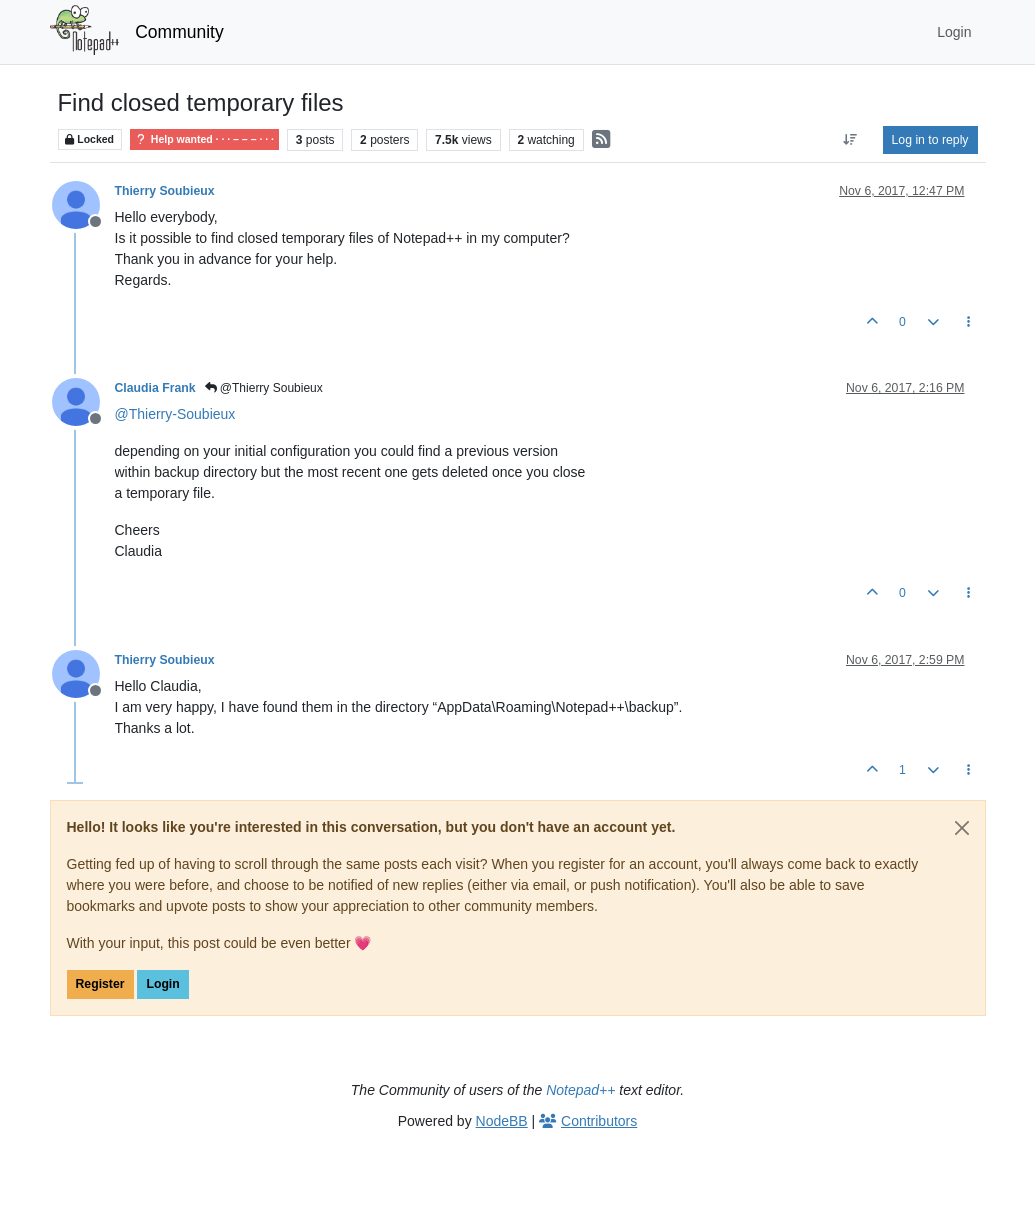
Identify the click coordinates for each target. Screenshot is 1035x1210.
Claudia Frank (155, 388)
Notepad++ (580, 1090)
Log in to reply (930, 140)
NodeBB (502, 1121)
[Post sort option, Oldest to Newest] (849, 140)
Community (179, 32)
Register (100, 984)
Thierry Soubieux (165, 191)
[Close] (962, 828)
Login (162, 984)
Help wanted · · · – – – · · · (204, 139)
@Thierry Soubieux (264, 388)
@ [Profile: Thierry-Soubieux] (175, 414)
